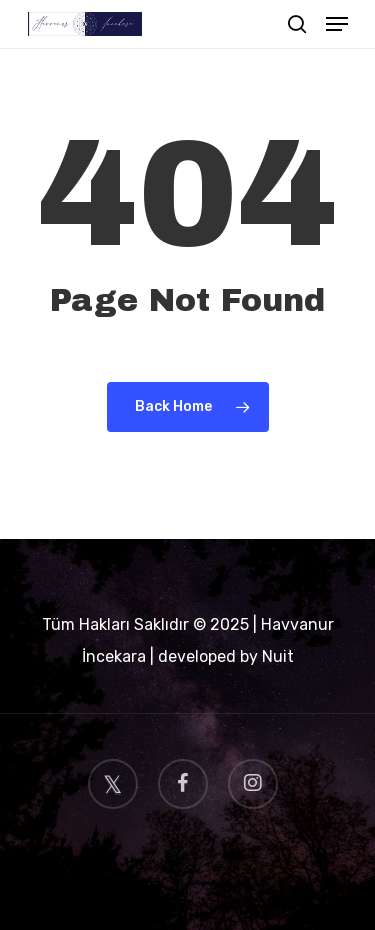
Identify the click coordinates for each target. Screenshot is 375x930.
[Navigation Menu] (337, 24)
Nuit (278, 656)
